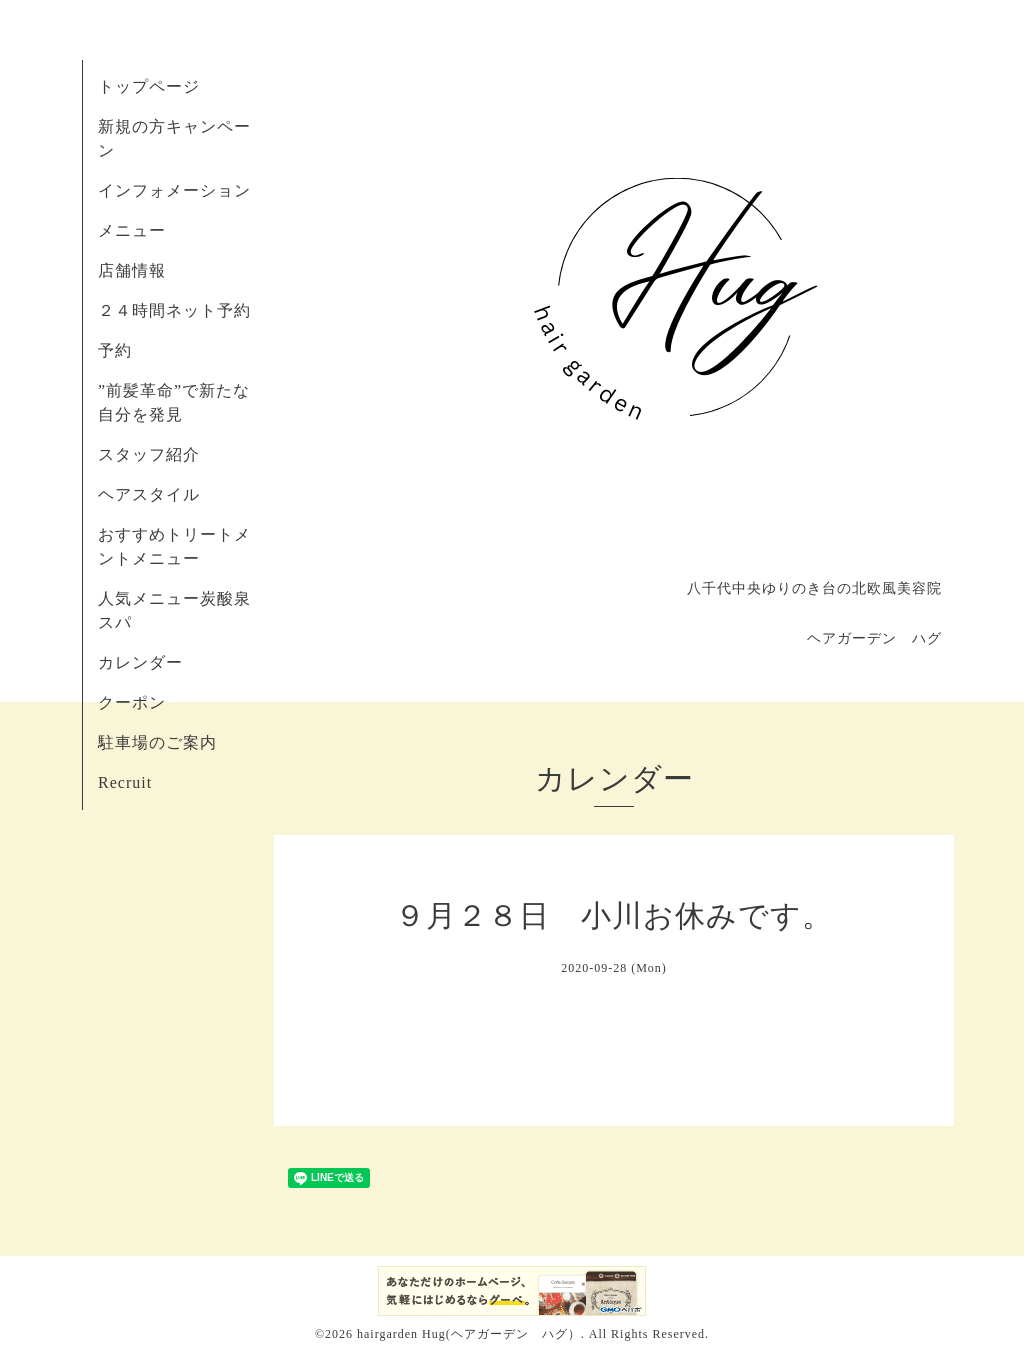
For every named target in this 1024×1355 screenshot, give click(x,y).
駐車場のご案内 (157, 742)
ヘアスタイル (149, 494)
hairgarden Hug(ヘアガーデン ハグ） (469, 1334)
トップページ (149, 86)
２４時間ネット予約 (174, 310)
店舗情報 (132, 270)
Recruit (125, 782)
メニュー (132, 230)
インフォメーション (174, 190)
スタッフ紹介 (149, 454)
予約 (115, 350)
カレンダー (140, 662)
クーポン (132, 702)
